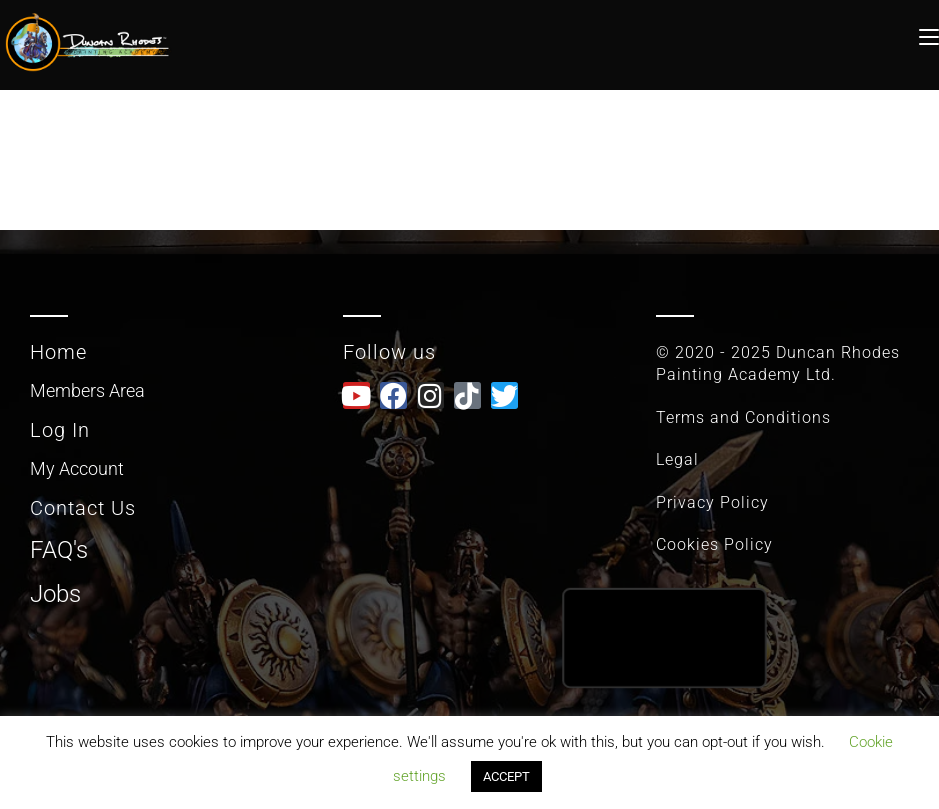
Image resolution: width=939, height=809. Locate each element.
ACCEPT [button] (506, 776)
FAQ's (59, 550)
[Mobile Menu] (929, 34)
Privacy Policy (712, 502)
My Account (77, 468)
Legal (677, 459)
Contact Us (83, 508)
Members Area (87, 390)
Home (58, 352)
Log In (60, 430)
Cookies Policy (714, 544)
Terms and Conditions (743, 417)
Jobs (55, 594)
